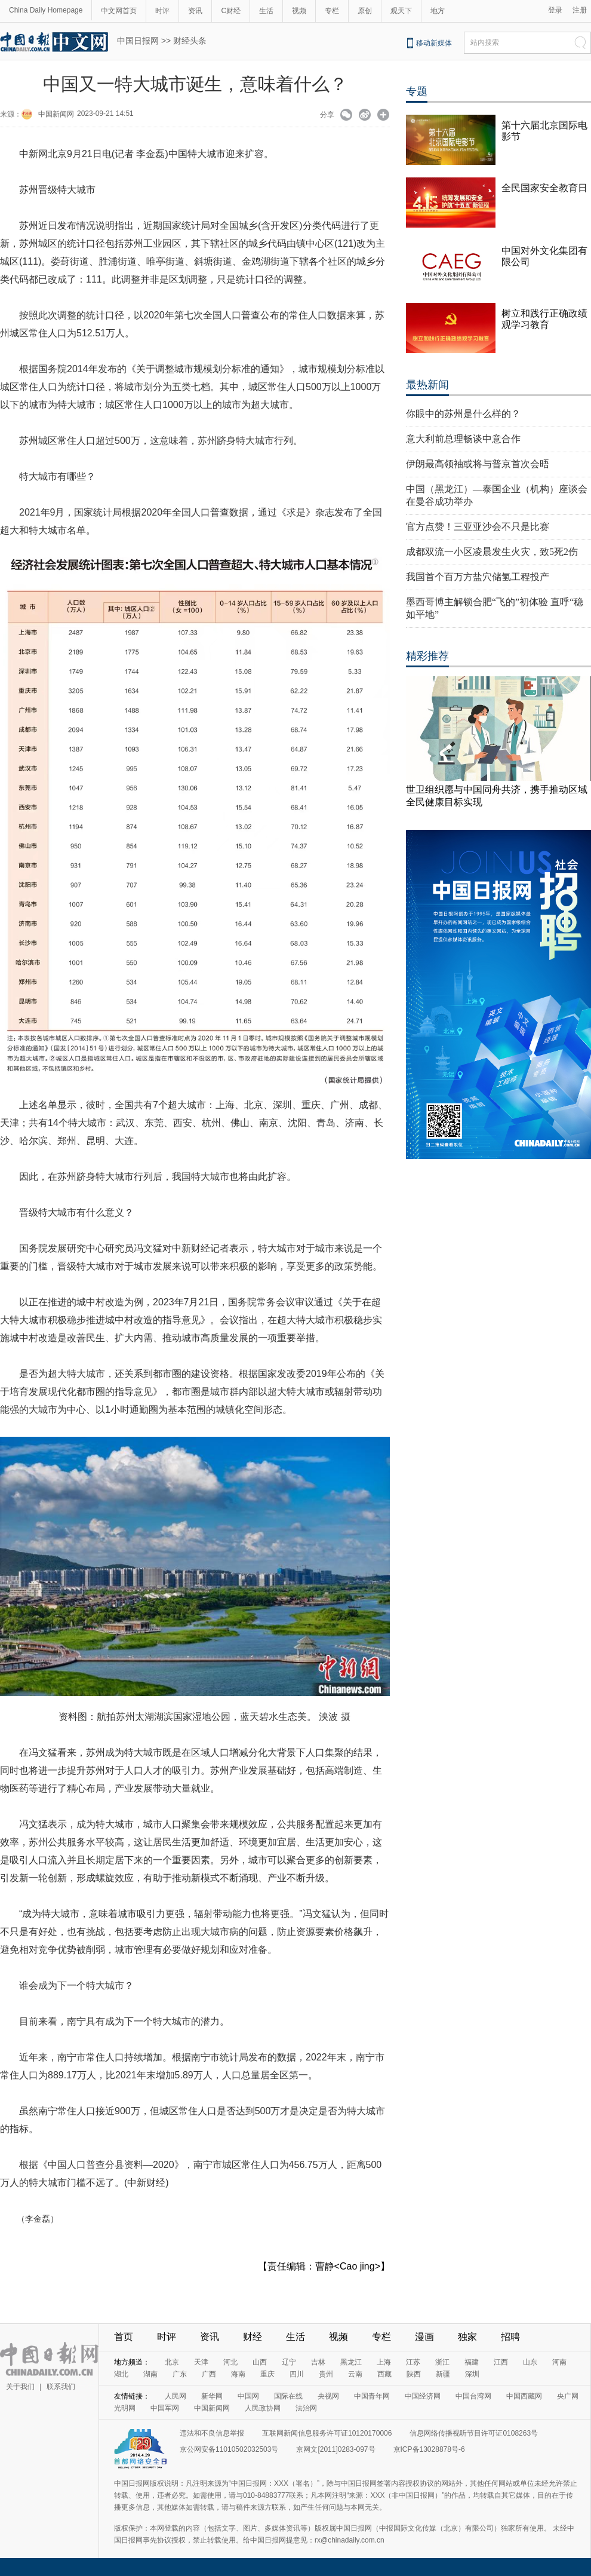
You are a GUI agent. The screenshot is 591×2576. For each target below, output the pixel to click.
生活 (266, 11)
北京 (172, 2362)
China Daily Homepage (45, 10)
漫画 (424, 2337)
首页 (123, 2337)
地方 (437, 11)
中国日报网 (138, 40)
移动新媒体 (434, 43)
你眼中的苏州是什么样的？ (463, 414)
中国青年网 (372, 2396)
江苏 (413, 2362)
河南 (559, 2362)
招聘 (510, 2337)
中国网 (248, 2396)
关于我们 (20, 2386)
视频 (299, 11)
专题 (416, 91)
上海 (384, 2362)
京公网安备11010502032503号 (229, 2449)
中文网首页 (119, 11)
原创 (365, 11)
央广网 (567, 2396)
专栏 (332, 11)
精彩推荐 (427, 656)
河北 (230, 2362)
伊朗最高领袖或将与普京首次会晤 (477, 464)
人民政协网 (263, 2408)
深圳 (472, 2374)
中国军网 (164, 2408)
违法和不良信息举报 (212, 2433)
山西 (260, 2362)
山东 (530, 2362)
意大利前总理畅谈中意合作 (463, 439)
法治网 (306, 2408)
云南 (355, 2374)
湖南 (150, 2374)
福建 (471, 2362)
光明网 (125, 2408)
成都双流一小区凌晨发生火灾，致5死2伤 (492, 552)
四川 (297, 2374)
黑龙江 (351, 2362)
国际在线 (288, 2396)
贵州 (326, 2374)
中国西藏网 (524, 2396)
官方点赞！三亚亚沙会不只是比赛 (477, 527)
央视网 (328, 2396)
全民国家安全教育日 (544, 188)
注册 (579, 10)
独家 (467, 2337)
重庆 (267, 2374)
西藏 (384, 2374)
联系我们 (61, 2386)
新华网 (212, 2396)
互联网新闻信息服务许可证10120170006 (327, 2433)
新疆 (443, 2374)
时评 (162, 11)
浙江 (442, 2362)
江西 (501, 2362)
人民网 (175, 2396)
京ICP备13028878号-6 (429, 2449)
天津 (201, 2362)
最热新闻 (427, 385)
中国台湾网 (473, 2396)
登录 (555, 10)
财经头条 (190, 40)
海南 (238, 2374)
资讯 (195, 11)
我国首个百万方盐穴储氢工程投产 (477, 577)
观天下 (401, 11)
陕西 (414, 2374)
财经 (252, 2337)
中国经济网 (423, 2396)
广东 (180, 2374)
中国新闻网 (56, 114)
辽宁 (289, 2362)
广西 (209, 2374)
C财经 (231, 11)
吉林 (318, 2362)
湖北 (121, 2374)
